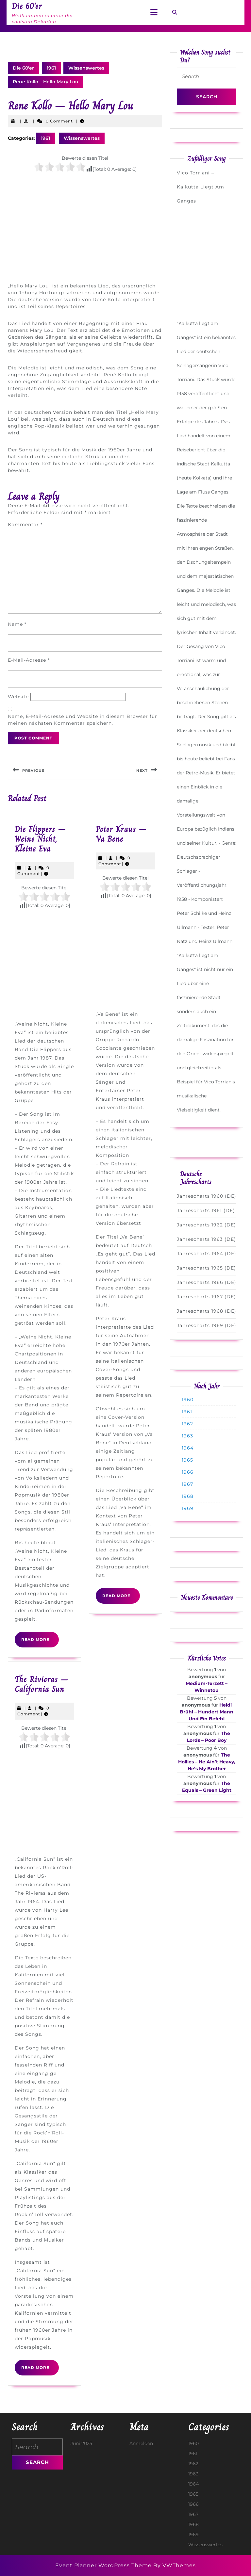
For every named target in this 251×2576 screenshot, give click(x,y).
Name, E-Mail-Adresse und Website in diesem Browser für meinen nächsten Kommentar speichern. (82, 719)
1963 (187, 1436)
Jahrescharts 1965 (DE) (206, 1268)
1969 (187, 1508)
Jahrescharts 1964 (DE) (206, 1253)
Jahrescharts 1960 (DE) (206, 1196)
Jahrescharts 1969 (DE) (206, 1325)
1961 (51, 68)
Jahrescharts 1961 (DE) (206, 1210)
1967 (187, 1484)
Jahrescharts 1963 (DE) (206, 1239)
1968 (187, 1496)
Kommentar (25, 524)
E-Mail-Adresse (29, 660)
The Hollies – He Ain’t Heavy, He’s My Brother (206, 1762)
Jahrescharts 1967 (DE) (206, 1297)
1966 (187, 1472)
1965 (187, 1460)
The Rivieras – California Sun (41, 1684)
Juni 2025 (81, 2443)
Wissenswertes (86, 68)
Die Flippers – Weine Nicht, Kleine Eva (40, 839)
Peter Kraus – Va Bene (121, 834)
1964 (187, 1448)
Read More (40, 1641)
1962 (187, 1424)
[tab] (154, 12)
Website (18, 697)
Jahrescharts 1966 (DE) (206, 1282)
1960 (187, 1399)
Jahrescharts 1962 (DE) (206, 1225)
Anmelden (141, 2443)
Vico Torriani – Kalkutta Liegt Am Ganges (200, 187)
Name (17, 624)
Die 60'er (23, 68)
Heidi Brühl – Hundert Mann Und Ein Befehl (206, 1712)
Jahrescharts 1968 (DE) (206, 1311)
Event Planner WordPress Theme (104, 2565)
